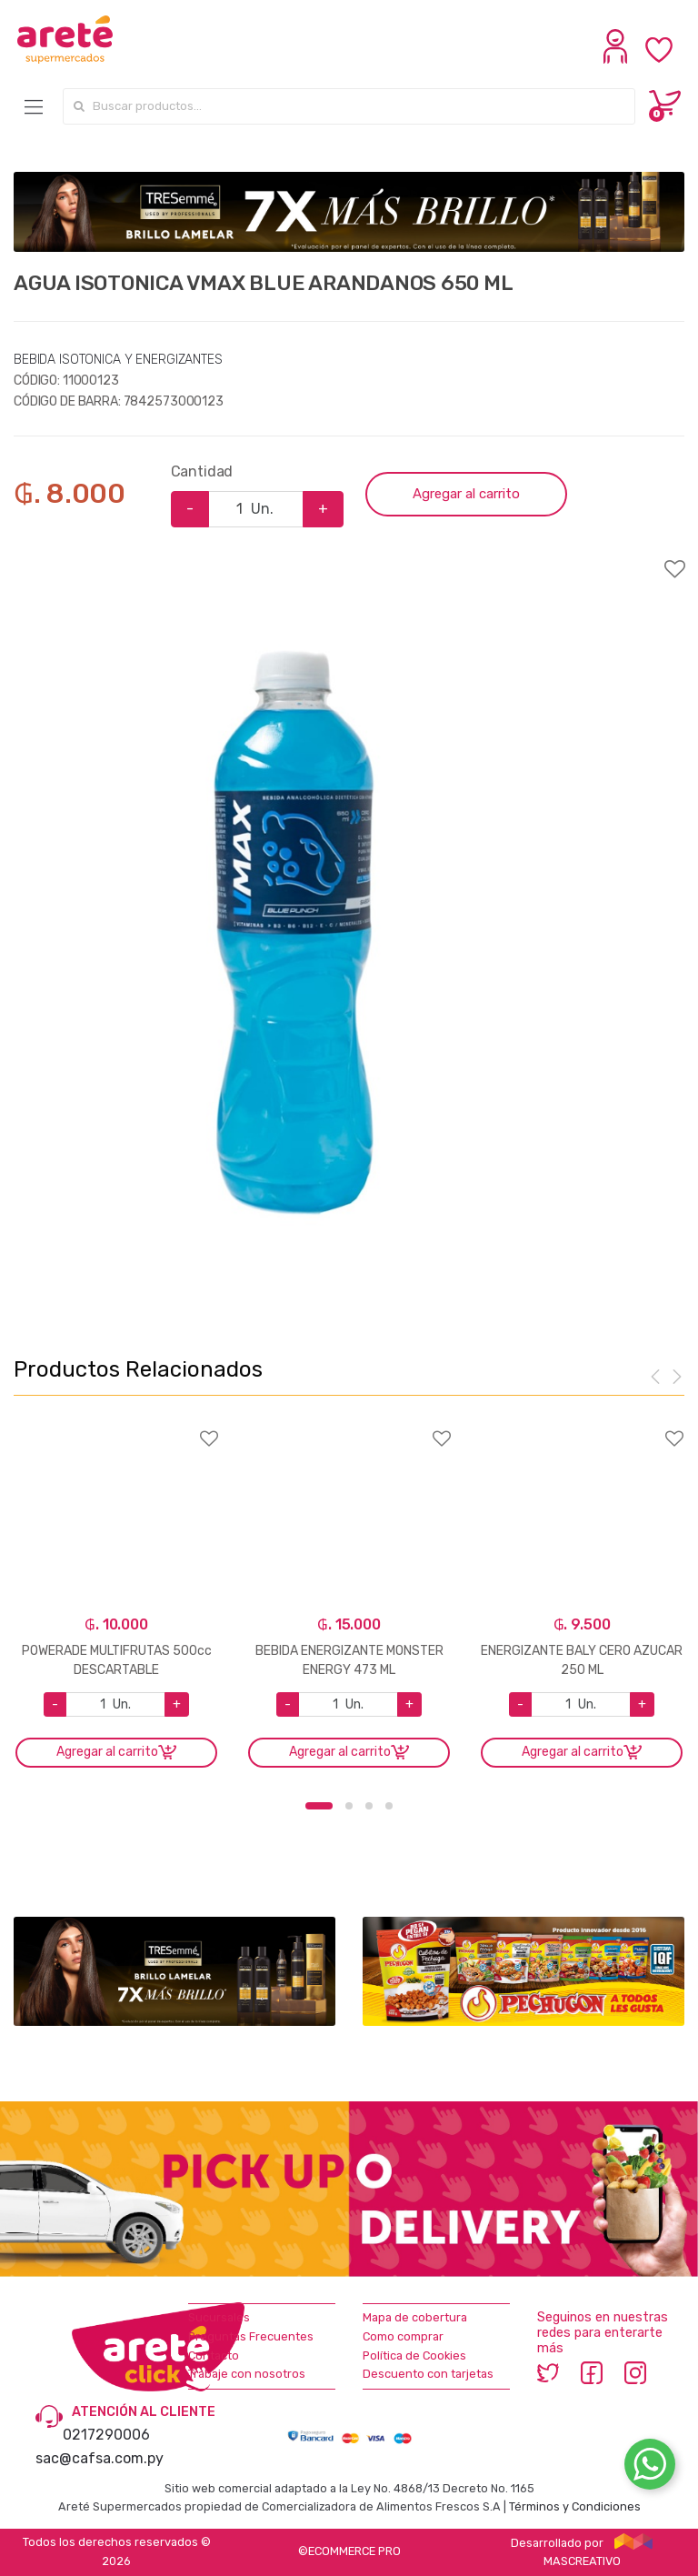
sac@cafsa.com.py (99, 2458)
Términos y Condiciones (575, 2506)
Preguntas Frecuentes (251, 2336)
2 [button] (349, 1805)
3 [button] (369, 1805)
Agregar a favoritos (349, 557)
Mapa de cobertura (415, 2317)
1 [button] (319, 1805)
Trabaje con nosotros (246, 2374)
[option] (293, 932)
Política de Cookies (414, 2355)
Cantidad (202, 471)
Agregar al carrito (466, 494)
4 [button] (389, 1805)
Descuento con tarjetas (428, 2374)
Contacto (213, 2355)
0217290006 (106, 2434)
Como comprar (403, 2336)
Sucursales (219, 2317)
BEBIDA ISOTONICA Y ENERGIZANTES (118, 359)
